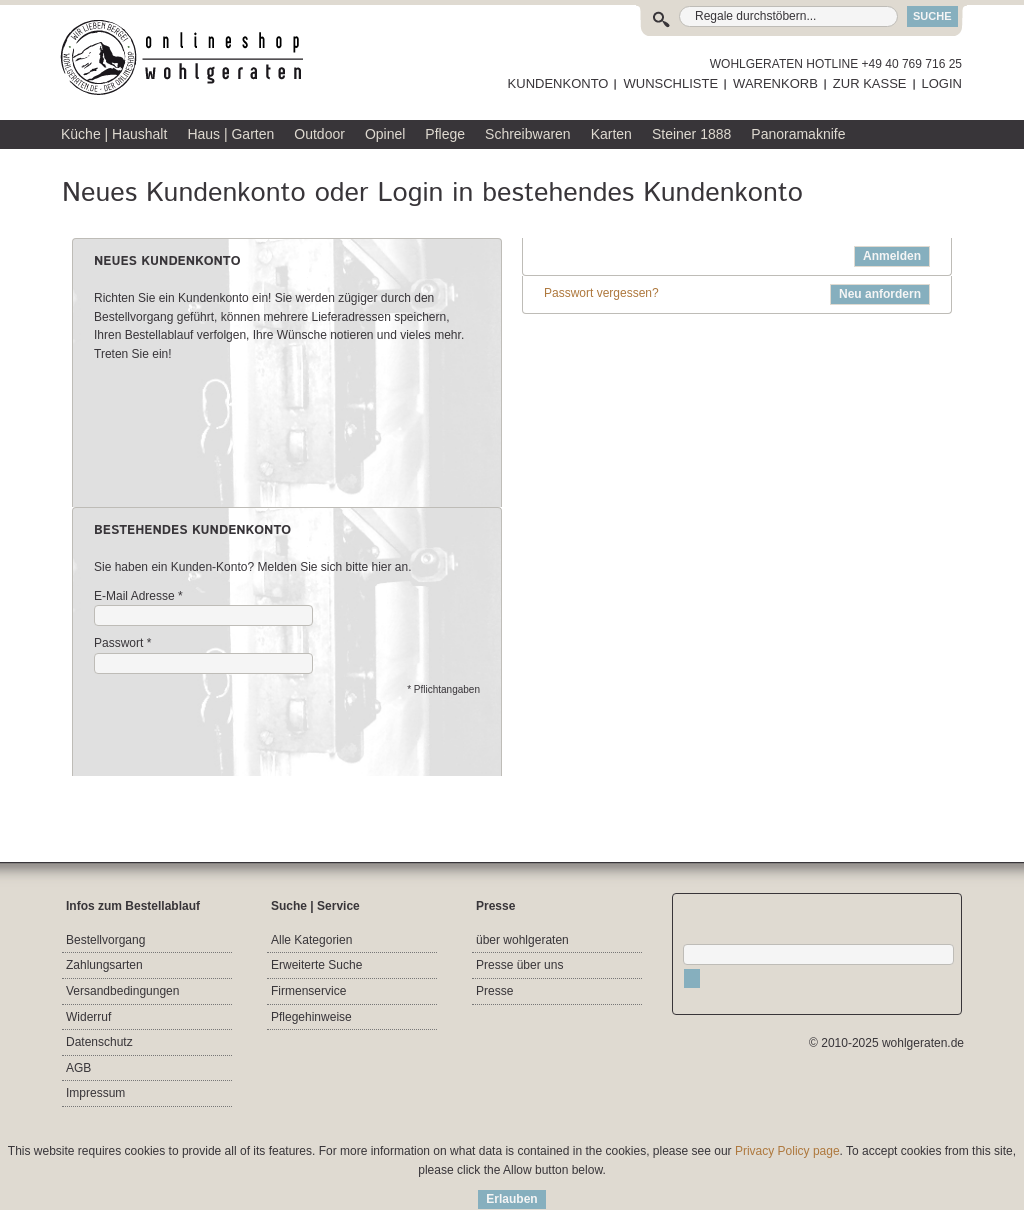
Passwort (118, 643)
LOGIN (942, 83)
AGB (78, 1068)
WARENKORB (775, 83)
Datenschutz (99, 1042)
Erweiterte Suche (316, 965)
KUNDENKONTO (558, 83)
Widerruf (88, 1017)
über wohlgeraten (522, 940)
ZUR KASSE (870, 83)
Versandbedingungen (122, 991)
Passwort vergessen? (601, 293)
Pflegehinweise (311, 1017)
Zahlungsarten (104, 965)
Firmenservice (308, 991)
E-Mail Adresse (134, 596)
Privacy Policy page (787, 1151)
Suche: (665, 16)
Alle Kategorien (311, 940)
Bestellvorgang (105, 940)
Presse (494, 991)
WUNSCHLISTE (670, 83)
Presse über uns (519, 965)
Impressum (95, 1093)
